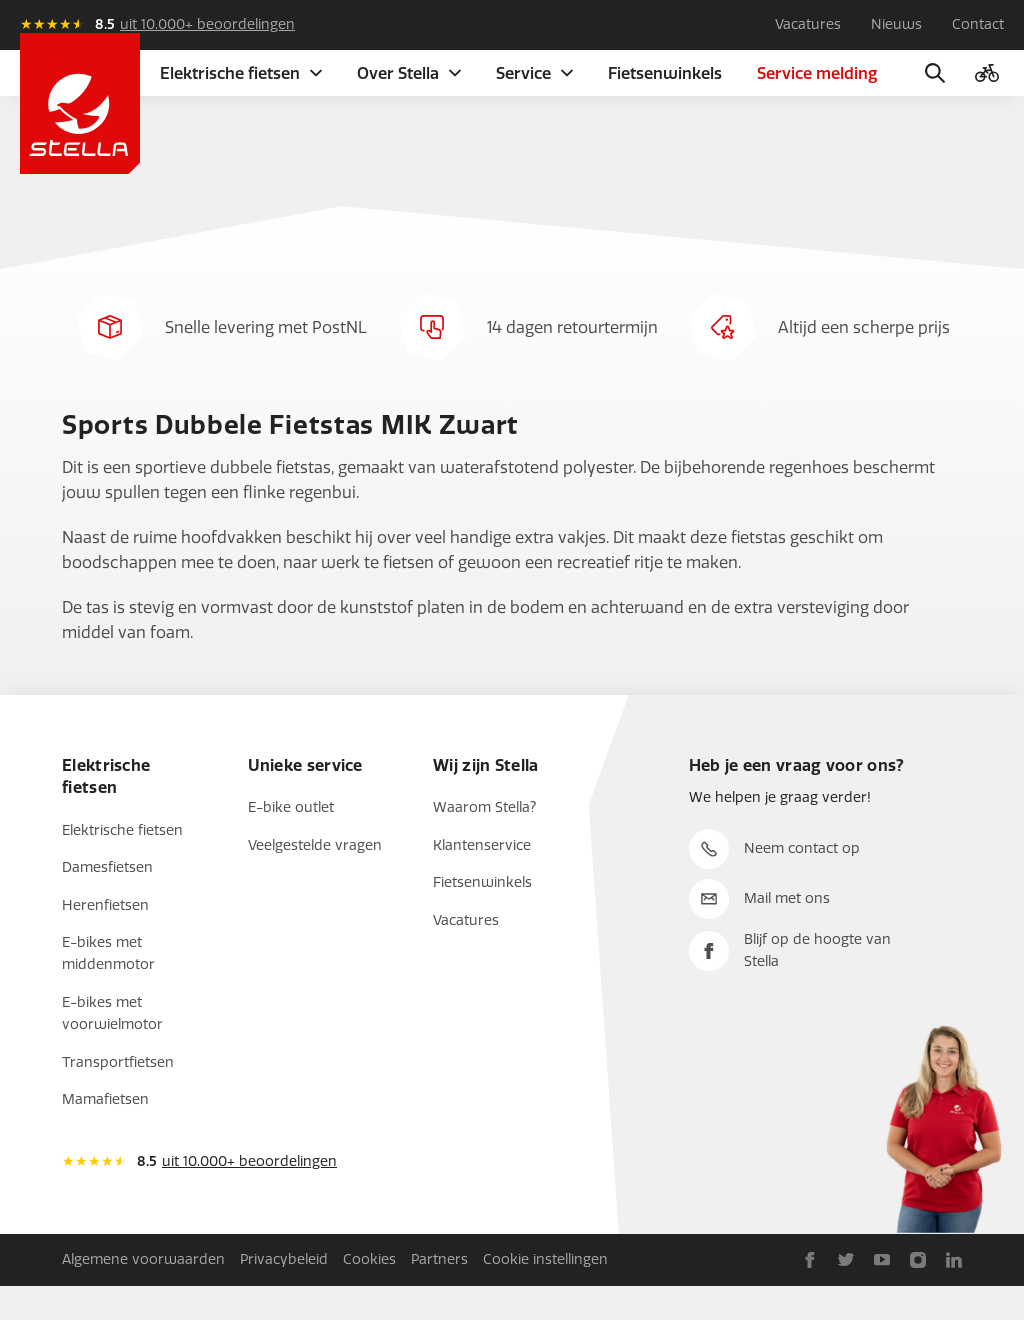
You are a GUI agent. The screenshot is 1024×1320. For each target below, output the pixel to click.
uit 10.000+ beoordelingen (207, 24)
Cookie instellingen (545, 1292)
